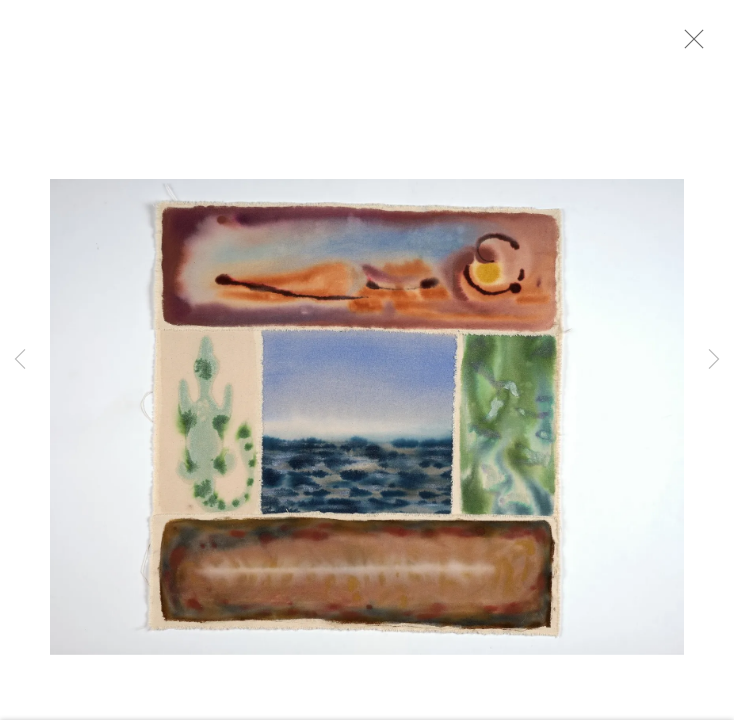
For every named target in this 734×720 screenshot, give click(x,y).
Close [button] (703, 45)
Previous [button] (20, 360)
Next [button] (714, 360)
